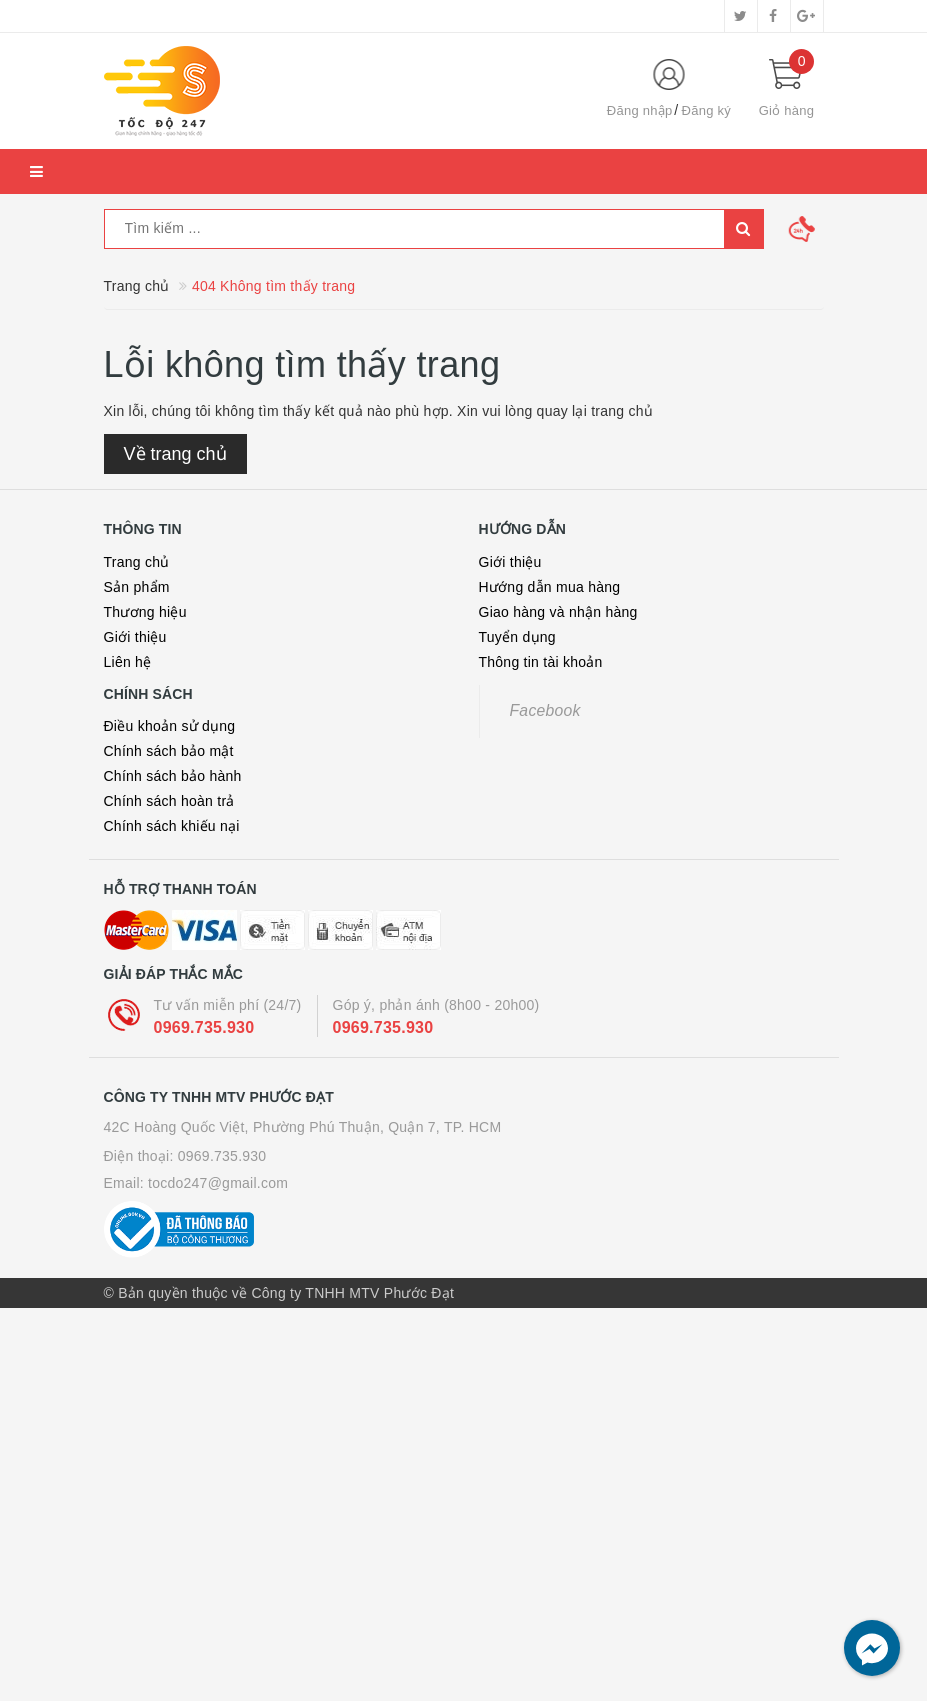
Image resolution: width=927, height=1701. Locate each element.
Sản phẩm (137, 587)
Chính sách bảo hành (173, 776)
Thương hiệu (145, 612)
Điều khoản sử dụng (170, 726)
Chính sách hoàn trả (169, 801)
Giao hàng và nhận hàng (558, 612)
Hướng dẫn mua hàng (550, 587)
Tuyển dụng (517, 637)
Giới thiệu (135, 637)
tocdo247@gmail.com (218, 1183)
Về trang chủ (175, 454)
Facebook (545, 710)
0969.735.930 (204, 1027)
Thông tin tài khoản (541, 662)
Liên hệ (128, 662)
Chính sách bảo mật (169, 751)
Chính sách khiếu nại (172, 826)
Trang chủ (137, 562)
